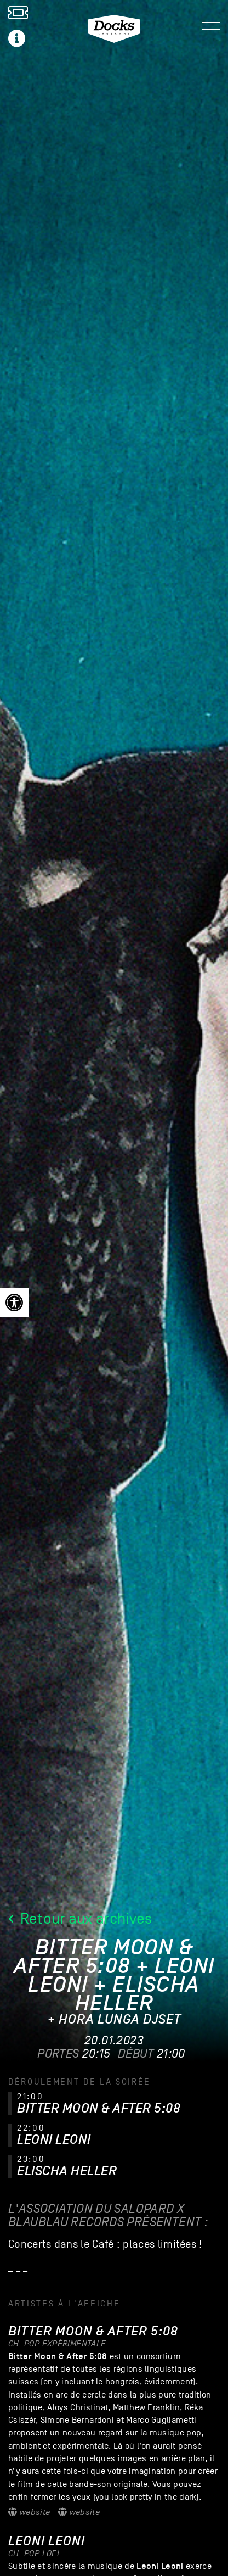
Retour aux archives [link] (80, 1918)
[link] (14, 1302)
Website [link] (29, 2512)
